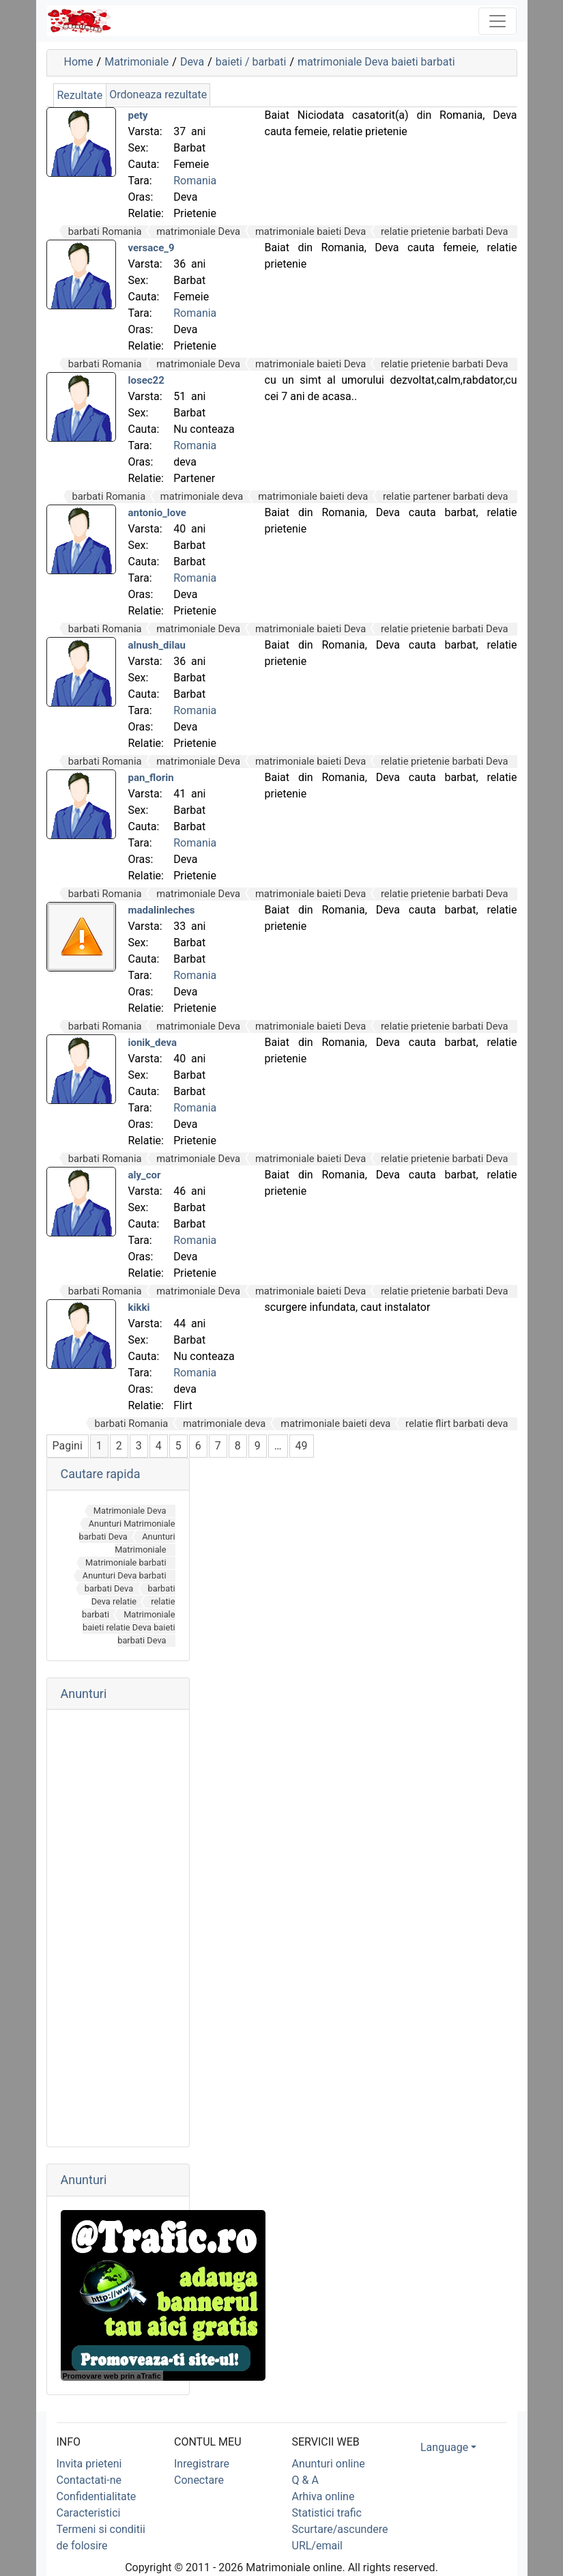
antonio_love (157, 513)
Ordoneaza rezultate (158, 94)
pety (138, 115)
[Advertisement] (118, 1928)
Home (78, 61)
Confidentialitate (96, 2496)
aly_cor (144, 1175)
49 (301, 1445)
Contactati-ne (89, 2480)
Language (444, 2447)
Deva (192, 61)
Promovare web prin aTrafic (112, 2376)
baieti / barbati (251, 61)
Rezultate (80, 95)
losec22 (146, 380)
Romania (194, 180)
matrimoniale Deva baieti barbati (376, 61)
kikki (139, 1307)
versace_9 (151, 248)
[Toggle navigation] (497, 21)
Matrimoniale (136, 61)
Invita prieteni (89, 2463)
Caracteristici (89, 2512)
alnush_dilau (157, 645)
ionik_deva (152, 1042)
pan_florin (151, 778)
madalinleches (161, 910)
